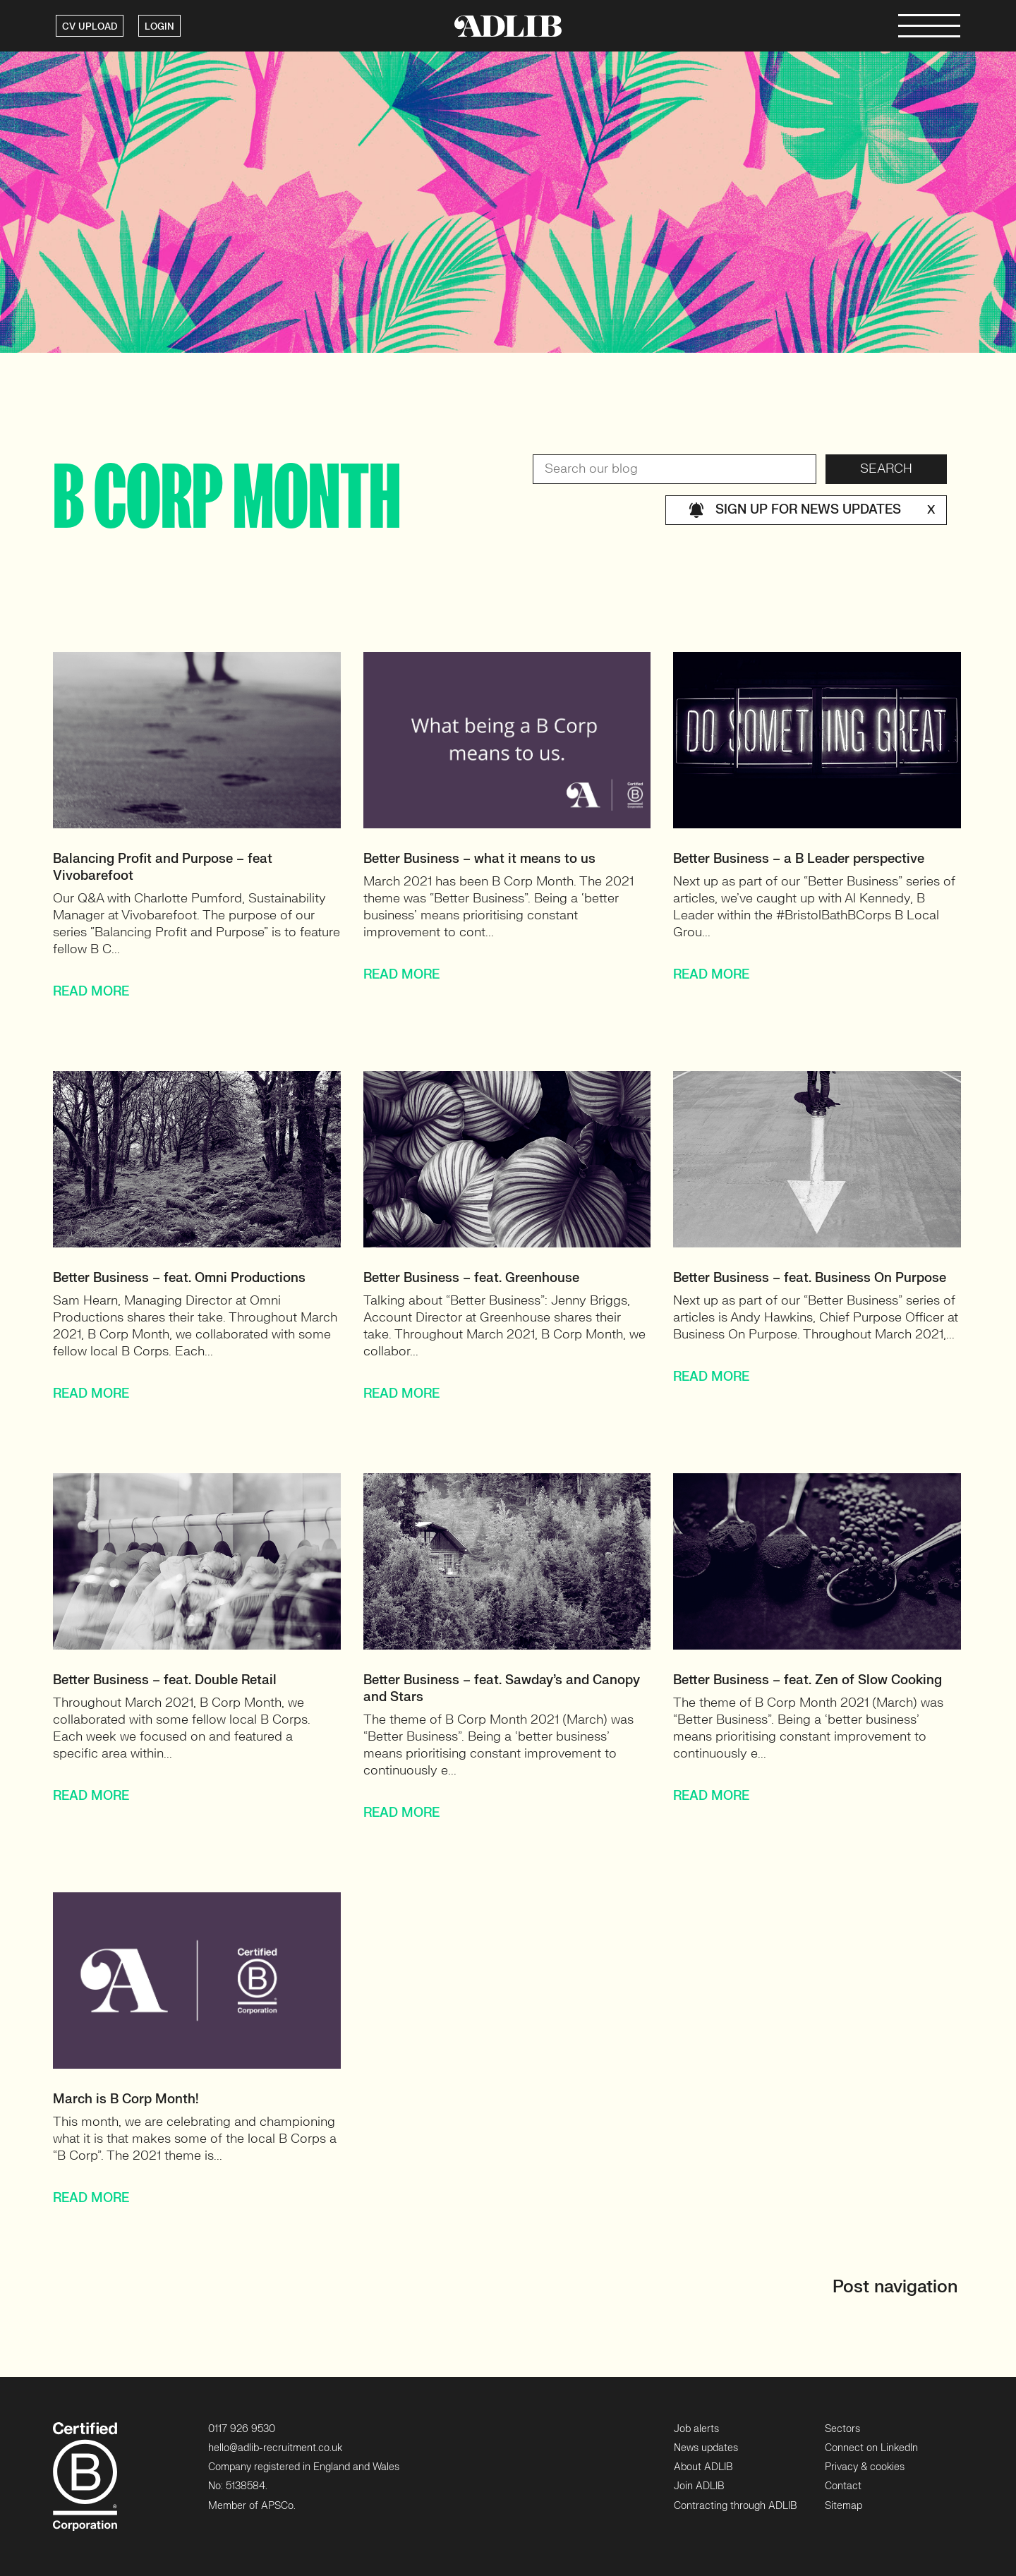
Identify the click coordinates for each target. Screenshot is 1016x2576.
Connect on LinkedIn (871, 2448)
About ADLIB (703, 2467)
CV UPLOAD (89, 26)
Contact (843, 2486)
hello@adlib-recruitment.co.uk (275, 2448)
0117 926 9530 (241, 2429)
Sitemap (843, 2505)
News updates (706, 2448)
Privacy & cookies (865, 2467)
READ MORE (91, 992)
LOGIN (159, 26)
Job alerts (696, 2429)
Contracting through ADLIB (735, 2505)
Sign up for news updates (812, 510)
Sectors (842, 2429)
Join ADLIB (699, 2486)
